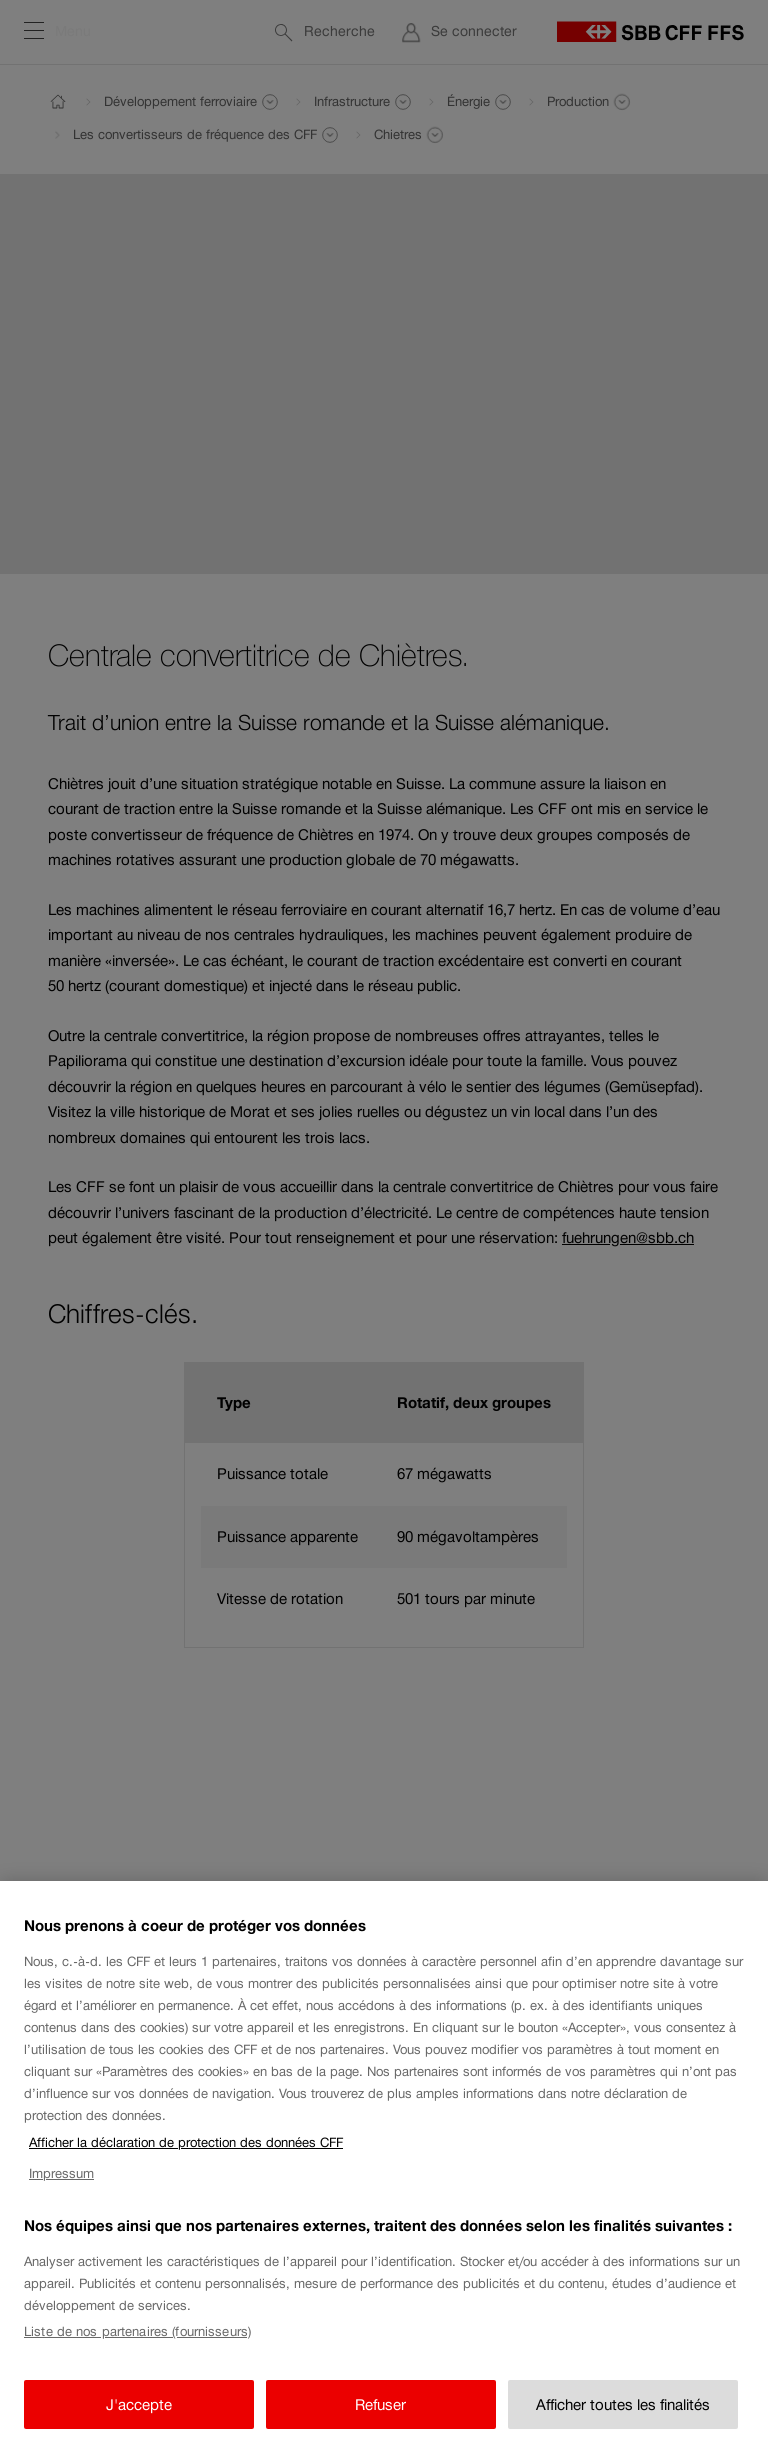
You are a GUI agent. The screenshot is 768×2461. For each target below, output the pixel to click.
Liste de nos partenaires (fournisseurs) (137, 2349)
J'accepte (139, 2422)
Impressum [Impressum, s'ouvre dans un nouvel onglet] (61, 2191)
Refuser (380, 2422)
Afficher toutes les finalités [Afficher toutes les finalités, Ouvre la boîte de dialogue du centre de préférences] (623, 2422)
